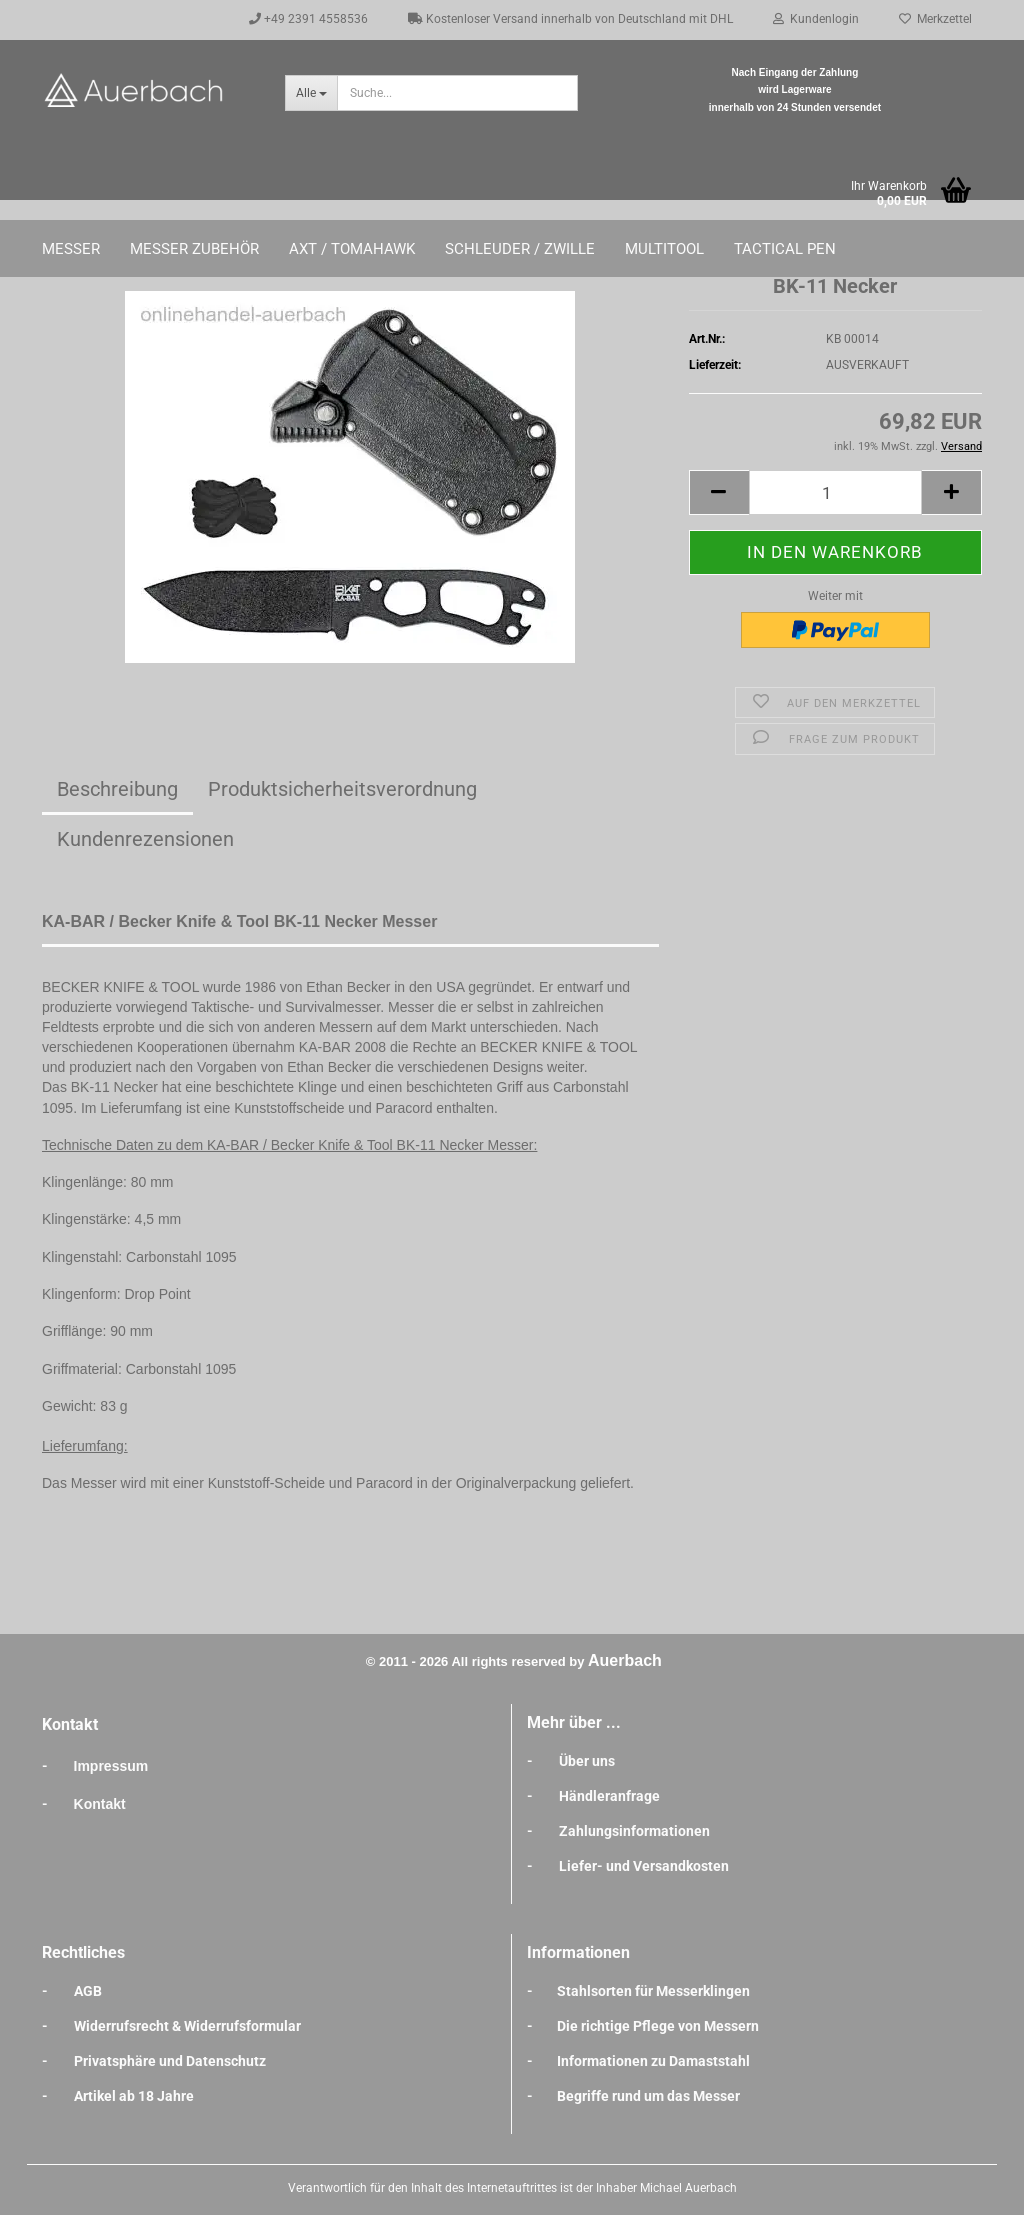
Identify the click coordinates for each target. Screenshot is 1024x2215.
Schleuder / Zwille (520, 249)
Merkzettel (935, 19)
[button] (719, 492)
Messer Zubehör (194, 249)
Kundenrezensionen (145, 839)
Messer (71, 249)
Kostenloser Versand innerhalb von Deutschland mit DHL (570, 19)
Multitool (664, 249)
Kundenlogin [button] (816, 19)
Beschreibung (117, 789)
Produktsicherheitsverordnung (342, 789)
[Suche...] (311, 93)
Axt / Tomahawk (352, 249)
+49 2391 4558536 (308, 19)
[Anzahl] (835, 492)
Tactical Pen (785, 249)
